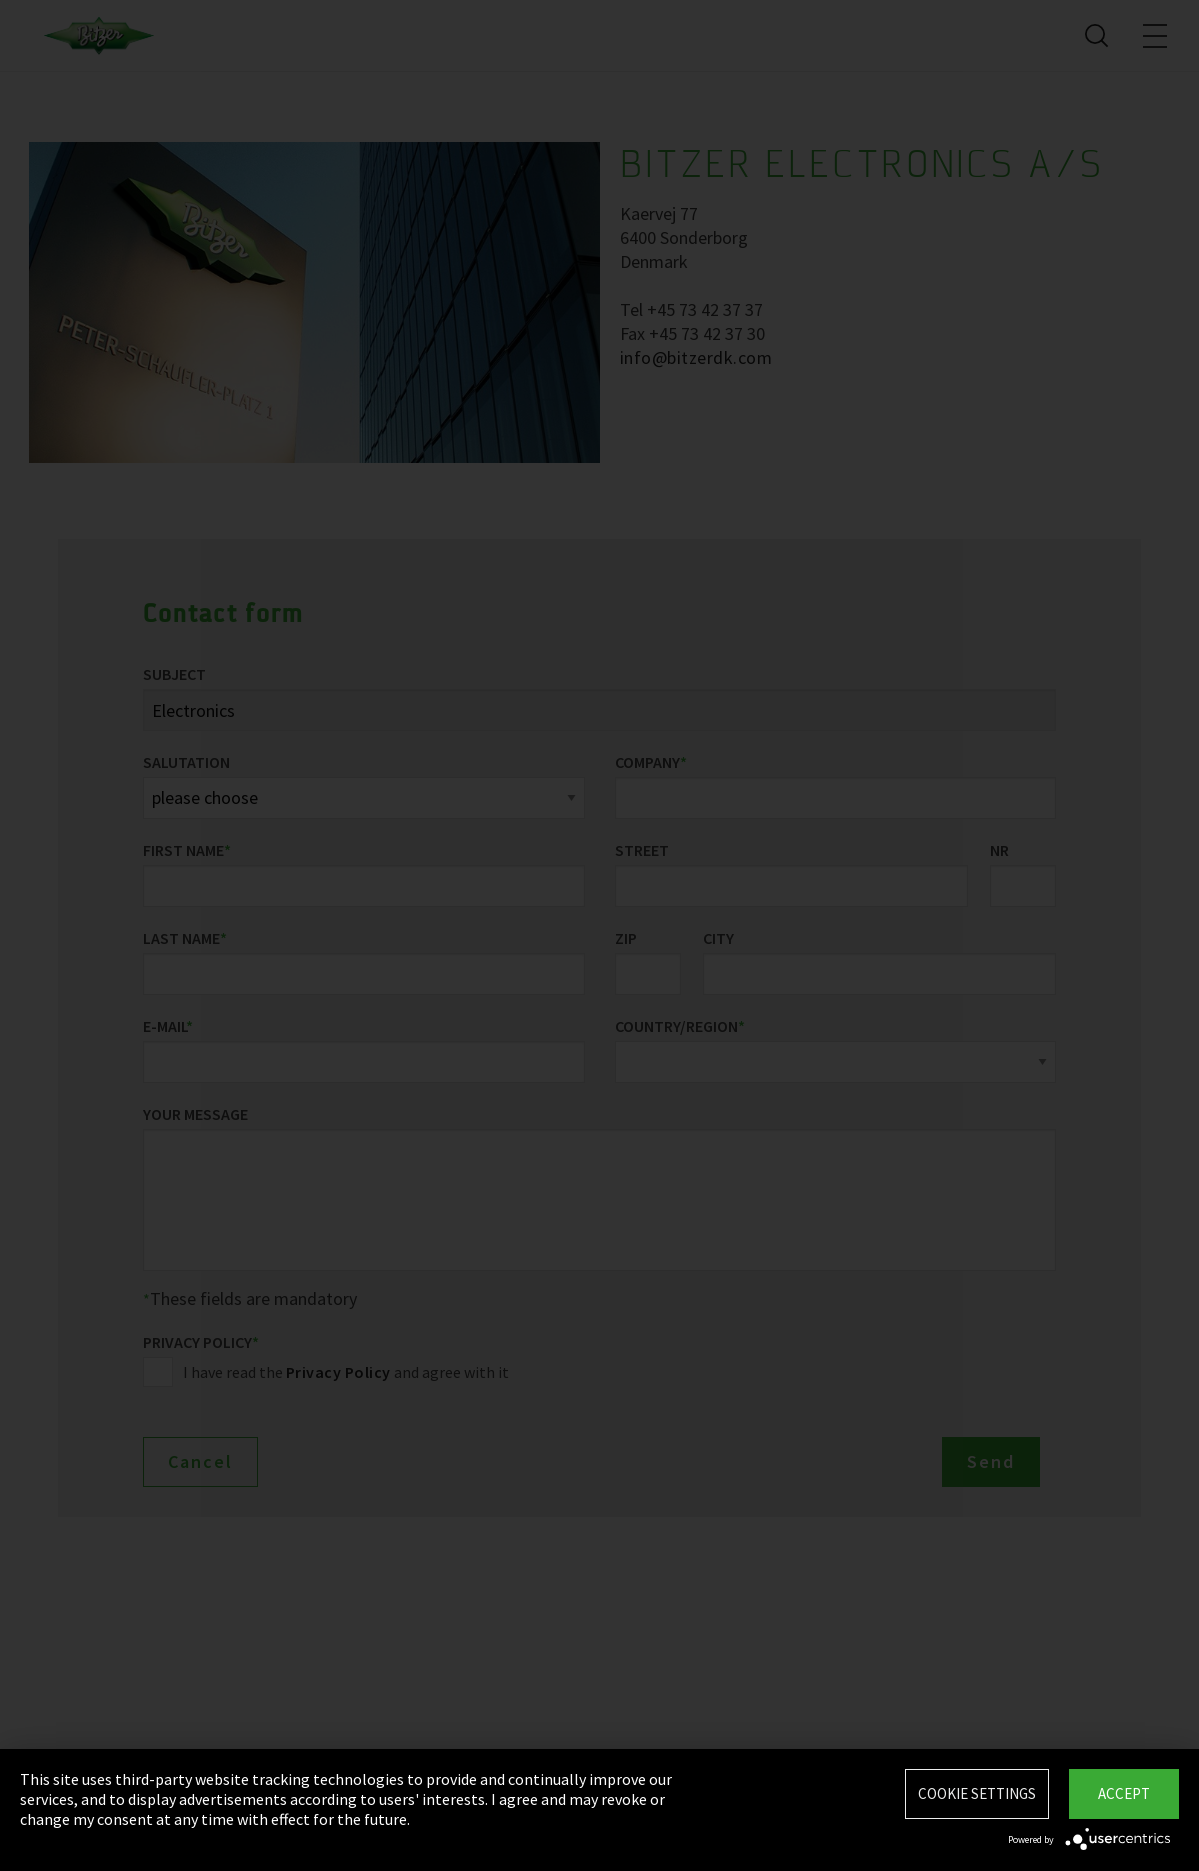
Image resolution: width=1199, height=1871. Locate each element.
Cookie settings (977, 1793)
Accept (1124, 1793)
